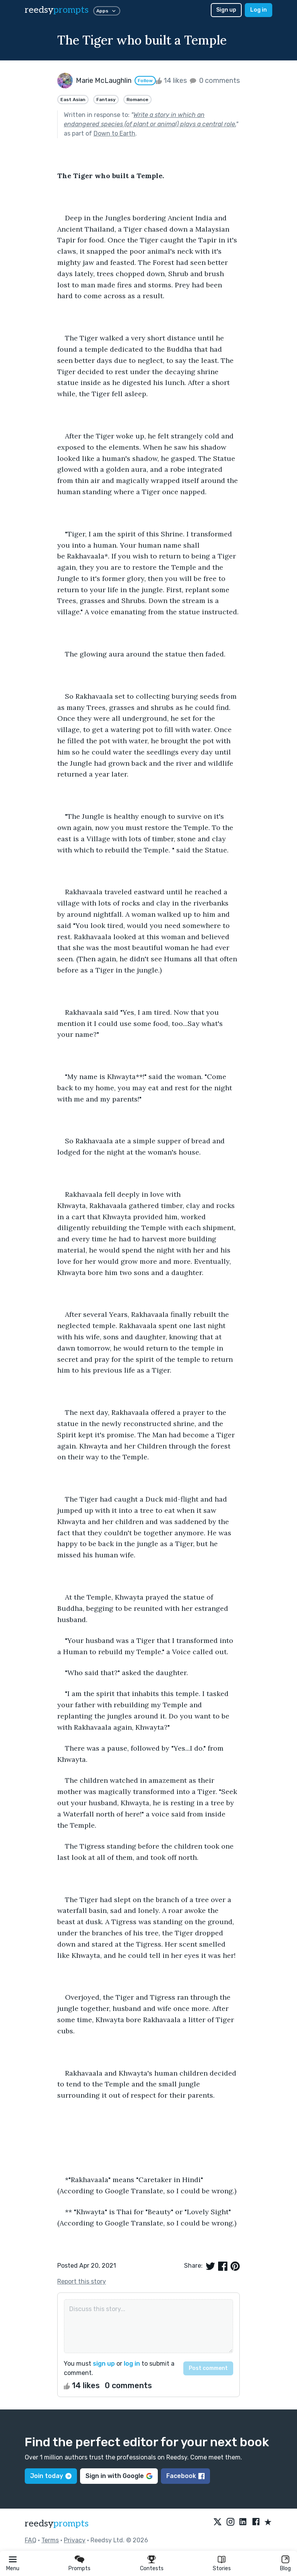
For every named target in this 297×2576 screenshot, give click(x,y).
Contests (152, 2568)
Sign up (226, 10)
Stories (222, 2568)
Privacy (74, 2540)
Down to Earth (114, 133)
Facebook (185, 2476)
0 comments (214, 80)
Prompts (79, 2568)
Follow (145, 80)
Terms (50, 2540)
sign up (104, 2363)
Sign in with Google (118, 2476)
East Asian (72, 99)
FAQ (30, 2540)
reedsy (57, 2523)
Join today (51, 2476)
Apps (106, 11)
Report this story (81, 2281)
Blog (285, 2568)
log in (132, 2363)
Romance (137, 99)
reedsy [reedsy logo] (57, 9)
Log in (258, 10)
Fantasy (106, 99)
